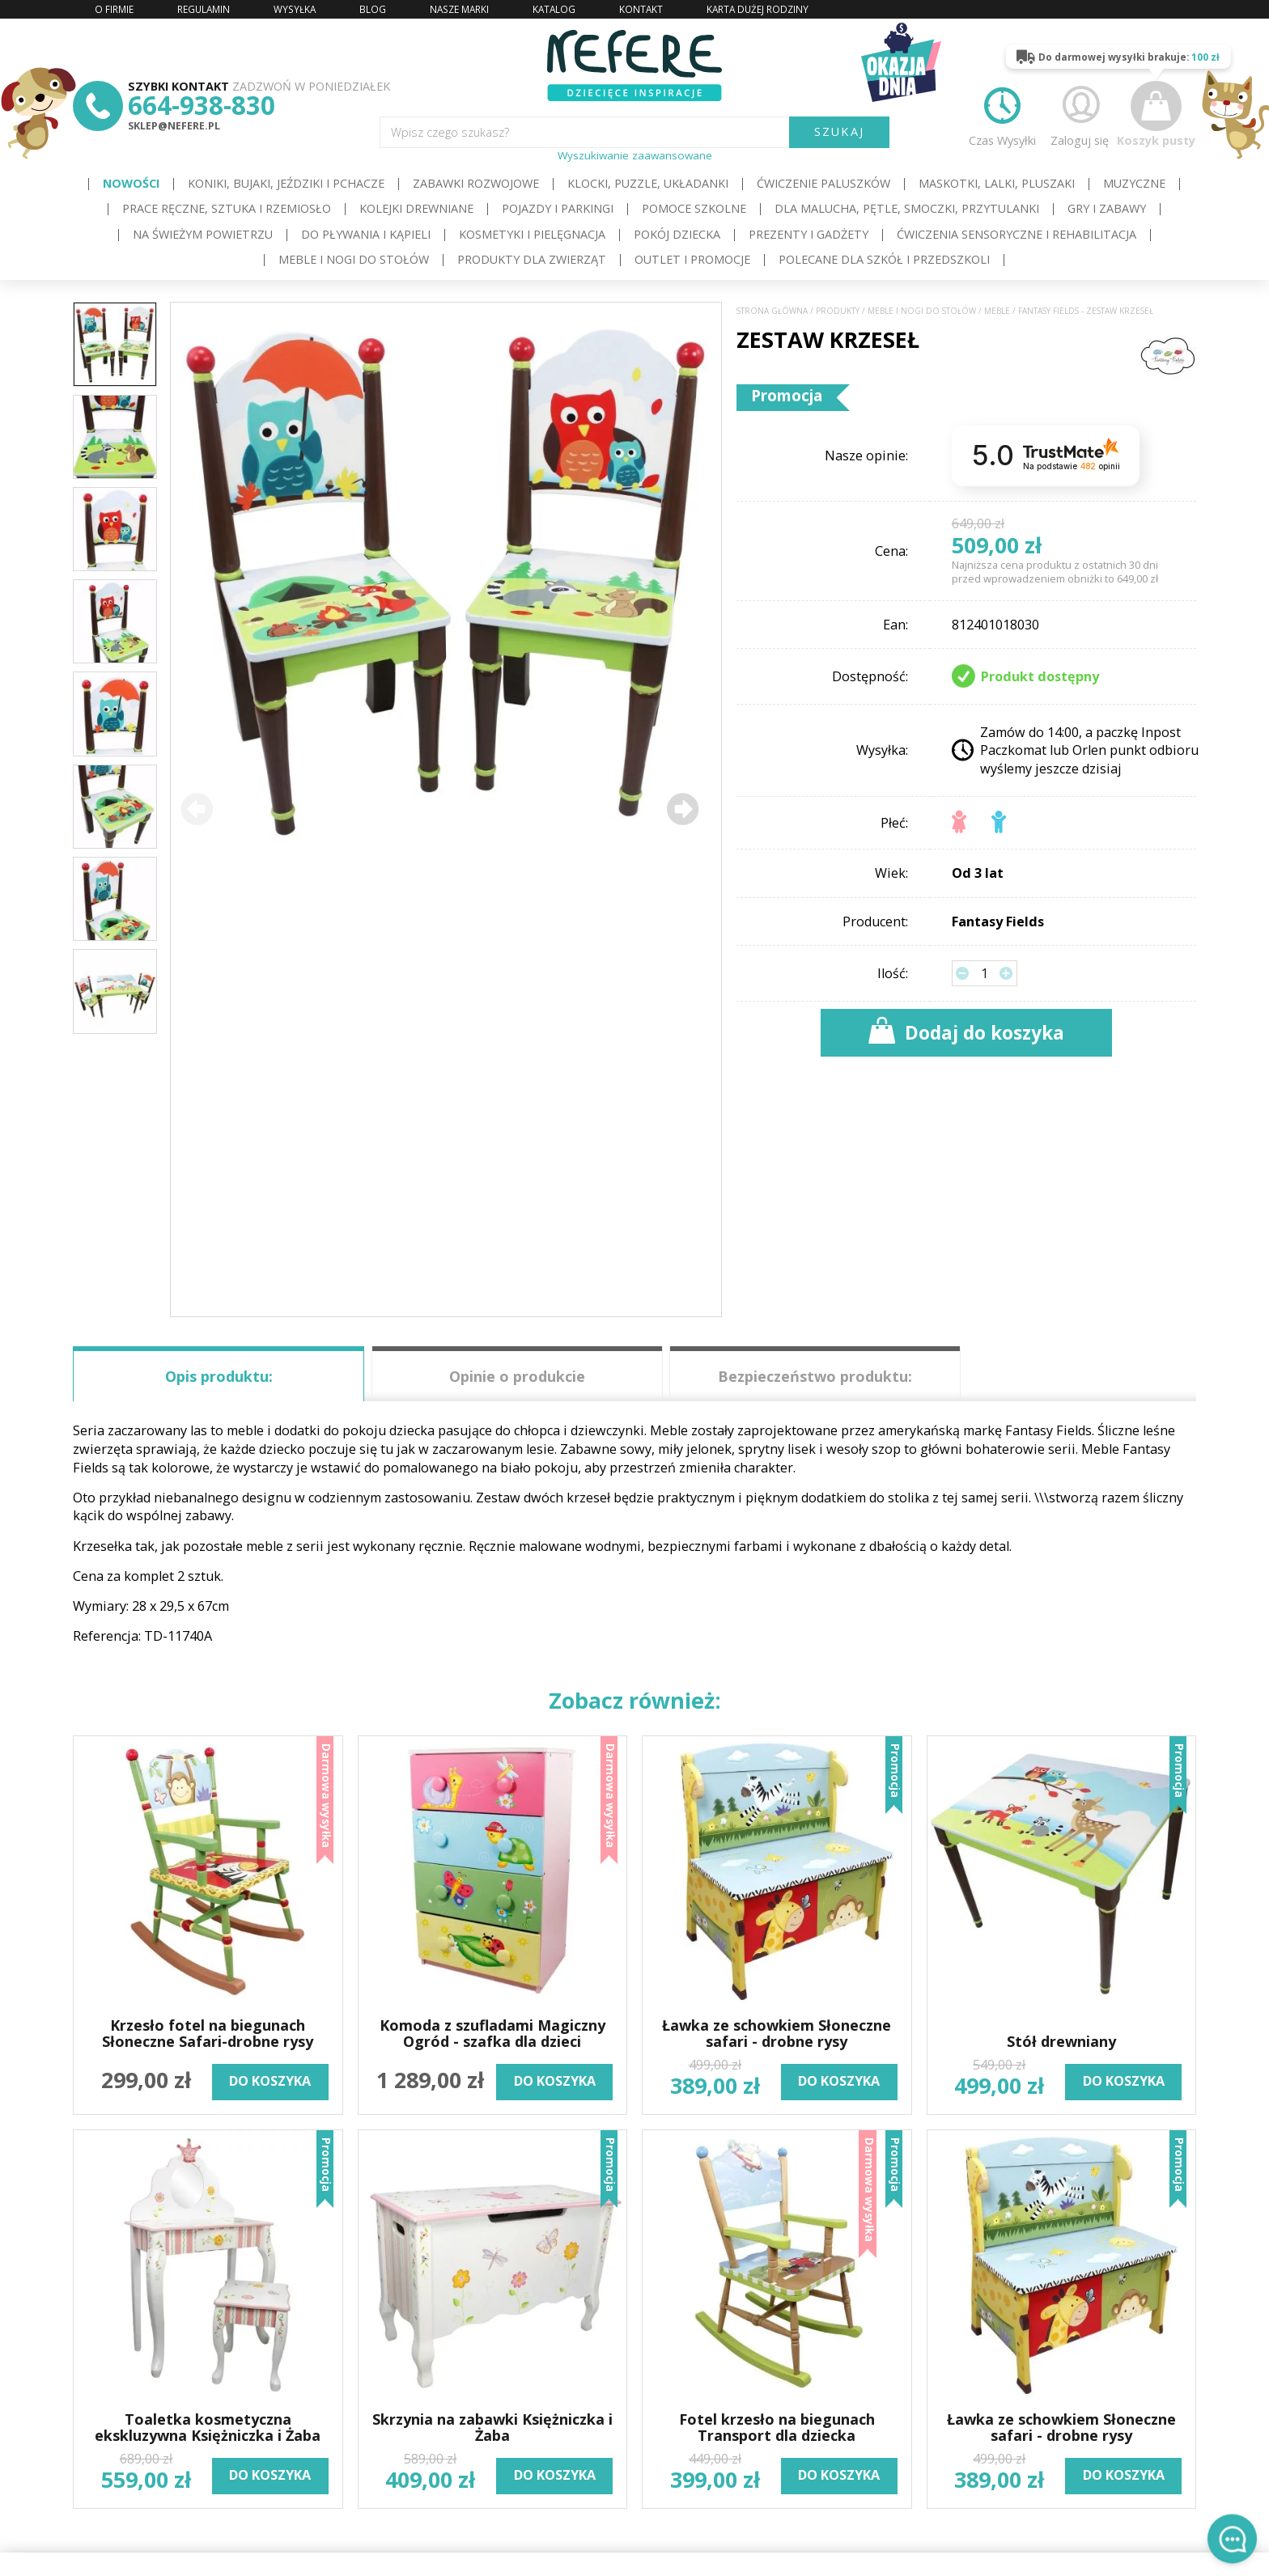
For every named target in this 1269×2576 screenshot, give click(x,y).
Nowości (131, 183)
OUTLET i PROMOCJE (692, 259)
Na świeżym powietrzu (203, 234)
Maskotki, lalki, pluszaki (997, 183)
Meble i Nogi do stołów (353, 259)
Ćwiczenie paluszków (823, 183)
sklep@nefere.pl (174, 126)
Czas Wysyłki (1002, 114)
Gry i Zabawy (1106, 208)
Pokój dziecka (677, 234)
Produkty (837, 311)
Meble (997, 311)
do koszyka (270, 2081)
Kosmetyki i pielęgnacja (532, 234)
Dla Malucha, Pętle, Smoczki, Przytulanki (907, 208)
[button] (682, 809)
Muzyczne (1134, 183)
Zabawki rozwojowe (476, 183)
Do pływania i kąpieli (366, 234)
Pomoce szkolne (694, 208)
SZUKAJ (839, 131)
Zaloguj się (1079, 114)
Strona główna (772, 311)
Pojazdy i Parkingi (557, 208)
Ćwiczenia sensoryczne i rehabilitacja (1016, 234)
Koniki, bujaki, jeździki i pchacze (286, 183)
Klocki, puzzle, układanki (647, 183)
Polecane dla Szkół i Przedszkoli (884, 259)
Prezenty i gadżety (808, 234)
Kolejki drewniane (416, 208)
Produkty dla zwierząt (531, 259)
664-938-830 (201, 104)
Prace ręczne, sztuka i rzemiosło (226, 208)
